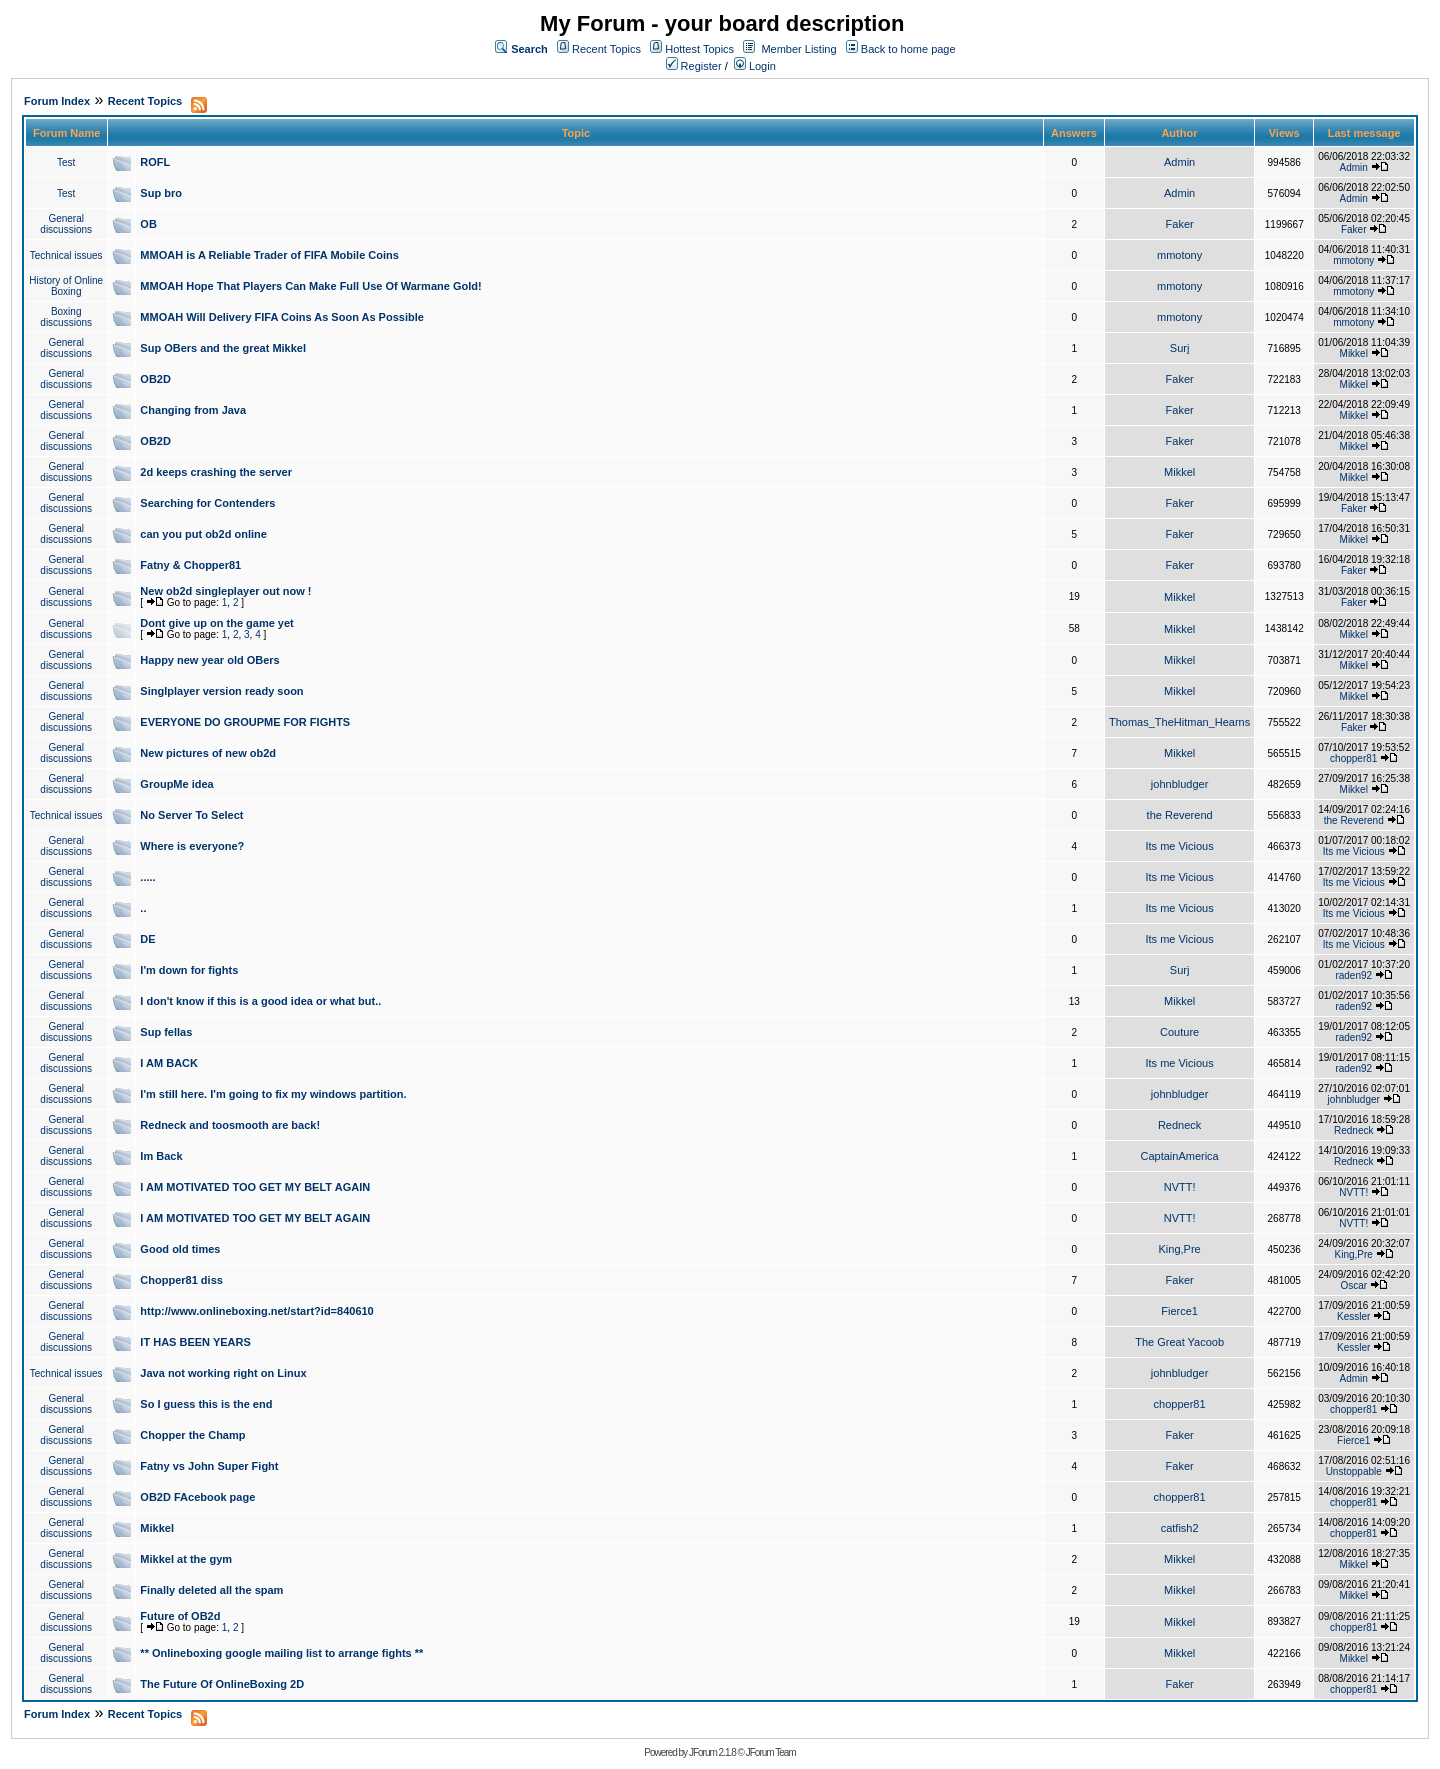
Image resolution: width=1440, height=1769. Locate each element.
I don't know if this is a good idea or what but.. (260, 1001)
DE (147, 939)
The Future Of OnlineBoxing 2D (222, 1684)
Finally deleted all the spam (211, 1590)
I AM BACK (169, 1063)
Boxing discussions (66, 317)
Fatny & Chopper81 (190, 565)
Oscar (1353, 1285)
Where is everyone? (192, 846)
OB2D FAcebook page (197, 1497)
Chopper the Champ (192, 1435)
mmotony (1179, 255)
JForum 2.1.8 (712, 1752)
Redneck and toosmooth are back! (230, 1125)
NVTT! (1180, 1187)
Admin (1179, 162)
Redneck (1179, 1125)
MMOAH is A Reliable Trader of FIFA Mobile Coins (269, 255)
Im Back (161, 1156)
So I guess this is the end (206, 1404)
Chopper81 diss (181, 1280)
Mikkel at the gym (186, 1559)
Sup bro (161, 193)
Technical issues (66, 255)
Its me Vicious (1179, 846)
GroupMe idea (176, 784)
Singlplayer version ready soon (221, 691)
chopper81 (1353, 758)
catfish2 (1180, 1528)
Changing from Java (193, 410)
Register (694, 66)
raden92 (1353, 975)
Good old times (180, 1249)
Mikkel (1354, 353)
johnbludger (1180, 784)
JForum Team (771, 1752)
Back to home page (908, 49)
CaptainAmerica (1179, 1156)
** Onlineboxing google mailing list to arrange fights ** (281, 1653)
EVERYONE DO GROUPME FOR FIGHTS (245, 722)
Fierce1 (1179, 1311)
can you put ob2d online (203, 534)
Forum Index (57, 101)
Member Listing (798, 49)
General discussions (66, 224)
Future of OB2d (180, 1616)
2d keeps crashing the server (216, 472)
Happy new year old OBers (209, 660)
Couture (1179, 1032)
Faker (1180, 224)
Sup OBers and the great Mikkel (223, 348)
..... (147, 877)
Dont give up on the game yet (216, 623)
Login (755, 66)
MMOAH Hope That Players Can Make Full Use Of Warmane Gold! (310, 286)
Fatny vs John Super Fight (209, 1466)
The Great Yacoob (1179, 1342)
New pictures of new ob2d (208, 753)
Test (66, 162)
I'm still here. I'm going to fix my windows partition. (273, 1094)
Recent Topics (606, 49)
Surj (1180, 348)
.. (143, 908)
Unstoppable (1354, 1471)
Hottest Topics (699, 49)
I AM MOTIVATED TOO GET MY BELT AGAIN (255, 1187)
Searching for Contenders (207, 503)
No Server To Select (191, 815)
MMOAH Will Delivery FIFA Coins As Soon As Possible (282, 317)
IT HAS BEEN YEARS (195, 1342)
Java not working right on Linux (223, 1373)
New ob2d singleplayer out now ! (225, 591)
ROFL (155, 162)
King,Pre (1180, 1249)
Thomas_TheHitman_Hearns (1179, 722)
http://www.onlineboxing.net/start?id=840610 (256, 1311)
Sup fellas (166, 1032)
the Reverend (1180, 815)
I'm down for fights (189, 970)
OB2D (155, 379)
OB (148, 224)
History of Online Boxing (66, 286)
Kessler (1353, 1316)
